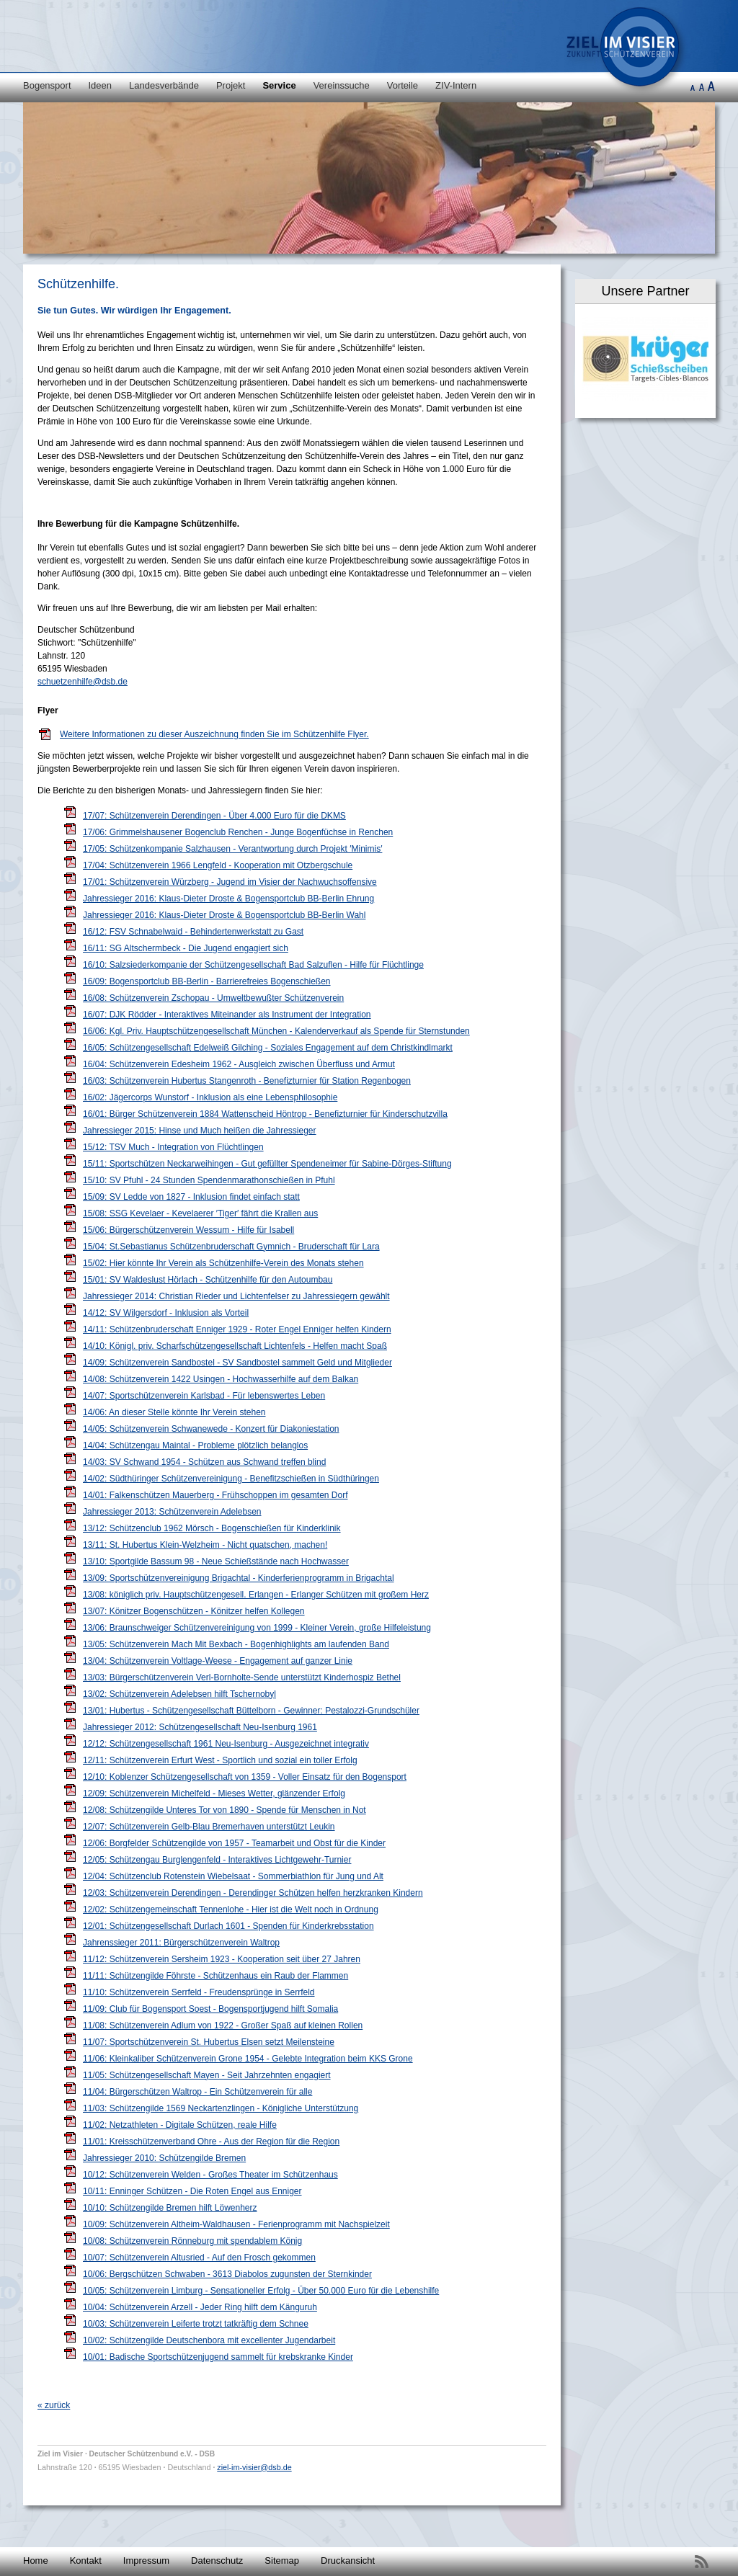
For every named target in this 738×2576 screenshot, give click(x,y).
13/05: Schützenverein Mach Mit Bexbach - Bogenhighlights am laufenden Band (236, 1644)
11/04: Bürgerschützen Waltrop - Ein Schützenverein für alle (197, 2092)
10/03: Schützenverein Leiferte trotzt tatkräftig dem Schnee (195, 2324)
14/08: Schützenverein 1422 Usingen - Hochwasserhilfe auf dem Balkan (220, 1379)
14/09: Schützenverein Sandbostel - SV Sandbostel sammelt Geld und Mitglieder (237, 1363)
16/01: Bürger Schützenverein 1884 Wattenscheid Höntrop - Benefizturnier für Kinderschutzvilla (265, 1114)
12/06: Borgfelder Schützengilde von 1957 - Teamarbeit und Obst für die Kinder (234, 1843)
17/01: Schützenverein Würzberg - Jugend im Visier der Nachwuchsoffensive (230, 882)
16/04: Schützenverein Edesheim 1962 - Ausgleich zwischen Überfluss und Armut (239, 1064)
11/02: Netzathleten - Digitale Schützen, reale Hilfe (180, 2125)
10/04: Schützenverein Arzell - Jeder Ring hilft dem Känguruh (200, 2307)
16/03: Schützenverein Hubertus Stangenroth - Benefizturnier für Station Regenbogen (247, 1081)
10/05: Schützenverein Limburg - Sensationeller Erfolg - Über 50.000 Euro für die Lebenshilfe (261, 2291)
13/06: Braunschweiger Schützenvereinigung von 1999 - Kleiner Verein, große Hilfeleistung (257, 1628)
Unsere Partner (645, 291)
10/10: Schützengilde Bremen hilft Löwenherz (170, 2208)
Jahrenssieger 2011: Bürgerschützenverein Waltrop (181, 1943)
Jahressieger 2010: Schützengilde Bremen (164, 2158)
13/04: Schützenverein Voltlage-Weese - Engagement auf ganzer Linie (217, 1661)
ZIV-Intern (455, 85)
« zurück (53, 2405)
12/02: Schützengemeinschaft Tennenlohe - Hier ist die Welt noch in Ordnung (230, 1909)
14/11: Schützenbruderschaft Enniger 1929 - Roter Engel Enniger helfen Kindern (237, 1329)
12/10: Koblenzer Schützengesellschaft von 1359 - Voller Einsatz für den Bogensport (244, 1777)
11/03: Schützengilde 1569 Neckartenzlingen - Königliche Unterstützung (220, 2108)
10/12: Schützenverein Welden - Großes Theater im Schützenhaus (210, 2175)
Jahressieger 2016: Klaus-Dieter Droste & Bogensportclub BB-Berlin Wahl (224, 915)
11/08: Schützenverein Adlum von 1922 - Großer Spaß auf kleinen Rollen (223, 2025)
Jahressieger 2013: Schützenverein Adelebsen (172, 1512)
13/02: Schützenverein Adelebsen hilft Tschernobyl (179, 1694)
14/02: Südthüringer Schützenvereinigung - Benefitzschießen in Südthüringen (231, 1479)
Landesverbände (164, 85)
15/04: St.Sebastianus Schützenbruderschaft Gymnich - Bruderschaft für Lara (231, 1247)
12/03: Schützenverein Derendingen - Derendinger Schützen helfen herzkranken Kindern (253, 1893)
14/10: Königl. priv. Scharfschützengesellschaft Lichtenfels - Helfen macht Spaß (235, 1346)
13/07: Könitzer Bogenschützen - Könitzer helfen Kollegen (194, 1611)
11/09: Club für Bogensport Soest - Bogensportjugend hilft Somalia (210, 2009)
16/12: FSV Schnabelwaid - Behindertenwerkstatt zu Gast (193, 932)
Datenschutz (217, 2560)
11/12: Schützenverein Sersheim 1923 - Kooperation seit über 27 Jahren (221, 1959)
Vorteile (402, 85)
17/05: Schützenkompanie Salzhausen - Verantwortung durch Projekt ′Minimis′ (232, 849)
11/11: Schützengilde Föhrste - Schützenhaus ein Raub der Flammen (215, 1976)
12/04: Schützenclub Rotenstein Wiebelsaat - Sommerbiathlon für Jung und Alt (233, 1876)
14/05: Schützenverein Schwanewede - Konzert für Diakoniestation (211, 1429)
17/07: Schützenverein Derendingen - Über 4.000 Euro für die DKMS (214, 816)
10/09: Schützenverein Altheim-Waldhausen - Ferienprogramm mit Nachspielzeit (236, 2224)
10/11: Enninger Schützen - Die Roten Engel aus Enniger (192, 2191)
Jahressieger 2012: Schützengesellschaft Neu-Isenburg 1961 (200, 1727)
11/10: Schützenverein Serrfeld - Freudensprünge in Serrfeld (199, 1992)
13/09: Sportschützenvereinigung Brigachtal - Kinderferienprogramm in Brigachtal (238, 1578)
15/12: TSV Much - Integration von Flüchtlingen (173, 1147)
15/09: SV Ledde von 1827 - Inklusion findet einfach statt (191, 1197)
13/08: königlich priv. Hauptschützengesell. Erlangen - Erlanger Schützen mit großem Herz (256, 1595)
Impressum (146, 2560)
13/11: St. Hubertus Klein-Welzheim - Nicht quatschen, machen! (205, 1545)
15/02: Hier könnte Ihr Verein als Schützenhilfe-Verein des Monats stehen (223, 1263)
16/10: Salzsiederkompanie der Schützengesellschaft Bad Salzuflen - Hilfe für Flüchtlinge (253, 965)
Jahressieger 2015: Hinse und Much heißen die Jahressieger (199, 1131)
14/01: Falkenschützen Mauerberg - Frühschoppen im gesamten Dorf (215, 1495)
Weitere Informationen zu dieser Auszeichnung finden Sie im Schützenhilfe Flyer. (214, 734)
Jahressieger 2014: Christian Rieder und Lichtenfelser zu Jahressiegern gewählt (236, 1296)
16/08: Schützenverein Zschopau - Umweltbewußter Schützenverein (213, 998)
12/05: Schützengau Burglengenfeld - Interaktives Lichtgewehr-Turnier (217, 1860)
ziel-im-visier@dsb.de (254, 2467)
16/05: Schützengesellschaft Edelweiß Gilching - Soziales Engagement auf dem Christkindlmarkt (268, 1048)
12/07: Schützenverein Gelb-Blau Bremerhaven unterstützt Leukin (209, 1827)
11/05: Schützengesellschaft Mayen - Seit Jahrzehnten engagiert (207, 2075)
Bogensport (47, 85)
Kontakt (86, 2560)
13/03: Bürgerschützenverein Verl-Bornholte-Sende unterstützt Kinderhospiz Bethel (242, 1677)
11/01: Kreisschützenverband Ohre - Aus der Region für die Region (211, 2141)
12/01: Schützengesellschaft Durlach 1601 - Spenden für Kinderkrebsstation (228, 1926)
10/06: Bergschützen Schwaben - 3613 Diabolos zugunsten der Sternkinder (227, 2274)
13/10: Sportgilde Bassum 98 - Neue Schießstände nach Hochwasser (216, 1561)
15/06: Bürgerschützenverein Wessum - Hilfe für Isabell (188, 1230)
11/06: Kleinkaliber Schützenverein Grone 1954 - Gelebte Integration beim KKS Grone (248, 2059)
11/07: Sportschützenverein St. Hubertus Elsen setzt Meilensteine (208, 2042)
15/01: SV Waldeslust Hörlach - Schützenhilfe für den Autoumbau (207, 1280)
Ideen (100, 85)
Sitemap (281, 2560)
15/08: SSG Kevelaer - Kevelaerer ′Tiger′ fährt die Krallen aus (200, 1213)
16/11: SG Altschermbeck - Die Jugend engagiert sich (185, 948)
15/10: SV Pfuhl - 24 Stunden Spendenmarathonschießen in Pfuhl (209, 1180)
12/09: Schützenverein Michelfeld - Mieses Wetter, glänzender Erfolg (214, 1793)
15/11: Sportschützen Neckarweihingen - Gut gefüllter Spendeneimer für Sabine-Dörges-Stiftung (267, 1164)
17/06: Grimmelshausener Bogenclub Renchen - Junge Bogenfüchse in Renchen (238, 832)
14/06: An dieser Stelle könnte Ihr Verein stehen (174, 1412)
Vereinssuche (342, 85)
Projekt (230, 85)
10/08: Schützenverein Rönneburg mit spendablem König (192, 2241)
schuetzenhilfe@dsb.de (82, 682)
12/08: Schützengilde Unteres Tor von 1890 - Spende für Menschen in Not (224, 1810)
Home (35, 2560)
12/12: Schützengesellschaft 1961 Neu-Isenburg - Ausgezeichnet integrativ (226, 1744)
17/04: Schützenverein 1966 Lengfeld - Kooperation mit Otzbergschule (217, 865)
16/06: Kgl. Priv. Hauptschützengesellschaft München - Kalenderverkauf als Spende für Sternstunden (276, 1031)
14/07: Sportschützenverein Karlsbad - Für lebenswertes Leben (204, 1396)
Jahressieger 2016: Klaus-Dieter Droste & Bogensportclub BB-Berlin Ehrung (228, 898)
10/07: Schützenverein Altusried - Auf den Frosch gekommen (199, 2257)
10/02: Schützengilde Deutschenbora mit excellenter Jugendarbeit (209, 2340)
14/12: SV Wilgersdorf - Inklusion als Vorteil (166, 1313)
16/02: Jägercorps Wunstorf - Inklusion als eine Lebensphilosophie (210, 1097)
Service (278, 85)
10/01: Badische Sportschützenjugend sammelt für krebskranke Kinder (218, 2357)
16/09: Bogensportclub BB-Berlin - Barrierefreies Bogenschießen (207, 981)
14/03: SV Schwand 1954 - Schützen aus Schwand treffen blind (204, 1462)
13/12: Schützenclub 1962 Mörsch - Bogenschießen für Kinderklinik (212, 1528)
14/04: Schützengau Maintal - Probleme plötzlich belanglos (195, 1445)
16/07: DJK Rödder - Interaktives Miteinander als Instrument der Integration (227, 1015)
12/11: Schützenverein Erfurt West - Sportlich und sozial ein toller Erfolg (220, 1760)
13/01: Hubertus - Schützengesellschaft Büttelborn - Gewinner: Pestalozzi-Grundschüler (251, 1711)
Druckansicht (348, 2560)
